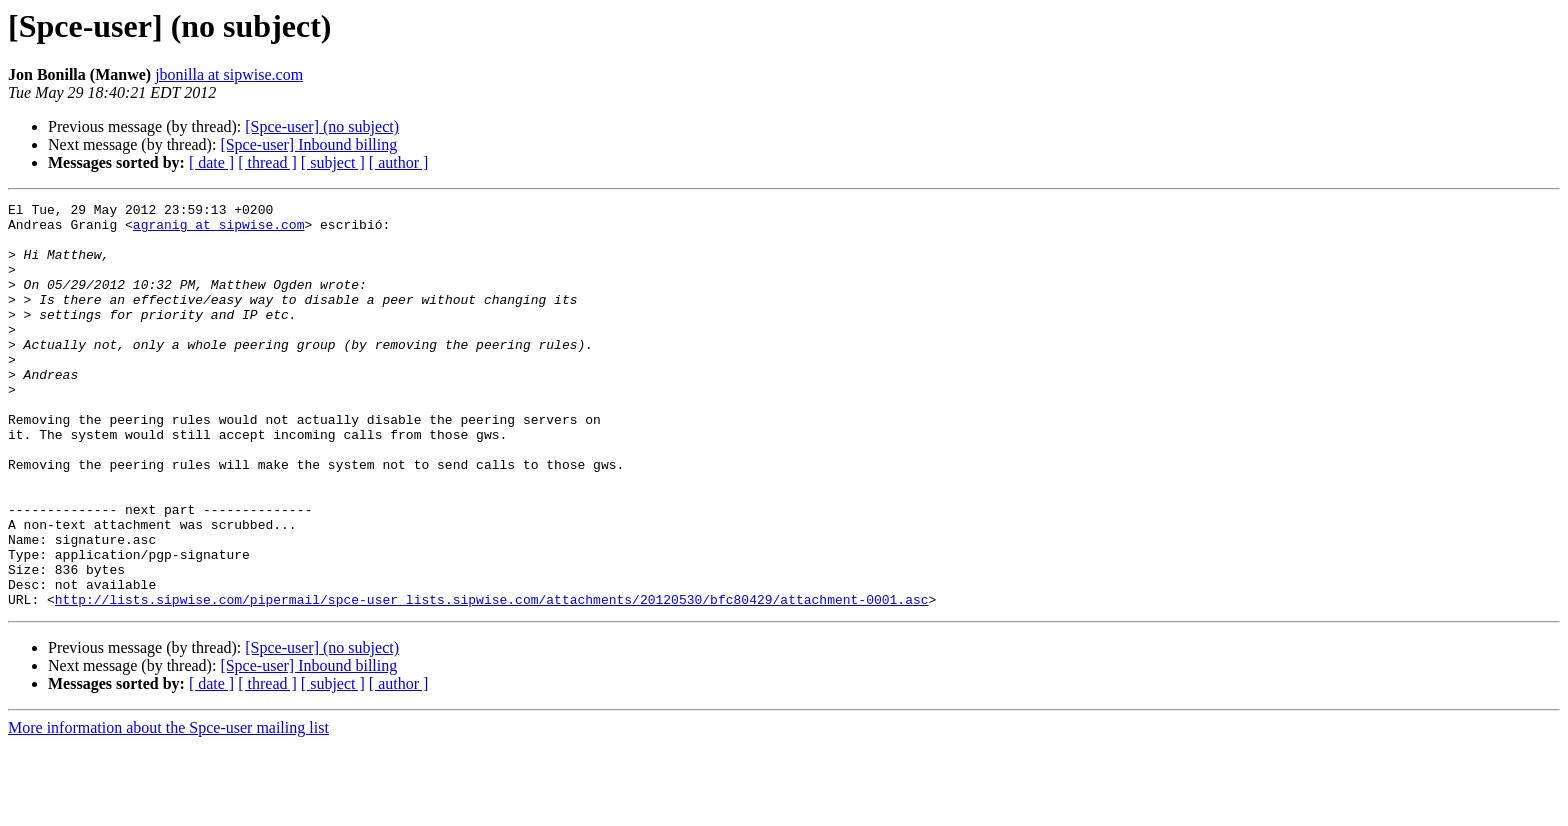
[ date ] (211, 162)
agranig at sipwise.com (219, 230)
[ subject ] (333, 162)
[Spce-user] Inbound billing (308, 144)
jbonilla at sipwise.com (229, 74)
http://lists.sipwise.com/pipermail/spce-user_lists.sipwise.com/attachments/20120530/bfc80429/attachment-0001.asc (492, 680)
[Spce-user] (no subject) (322, 126)
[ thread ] (267, 162)
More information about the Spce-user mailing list (168, 808)
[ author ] (399, 162)
